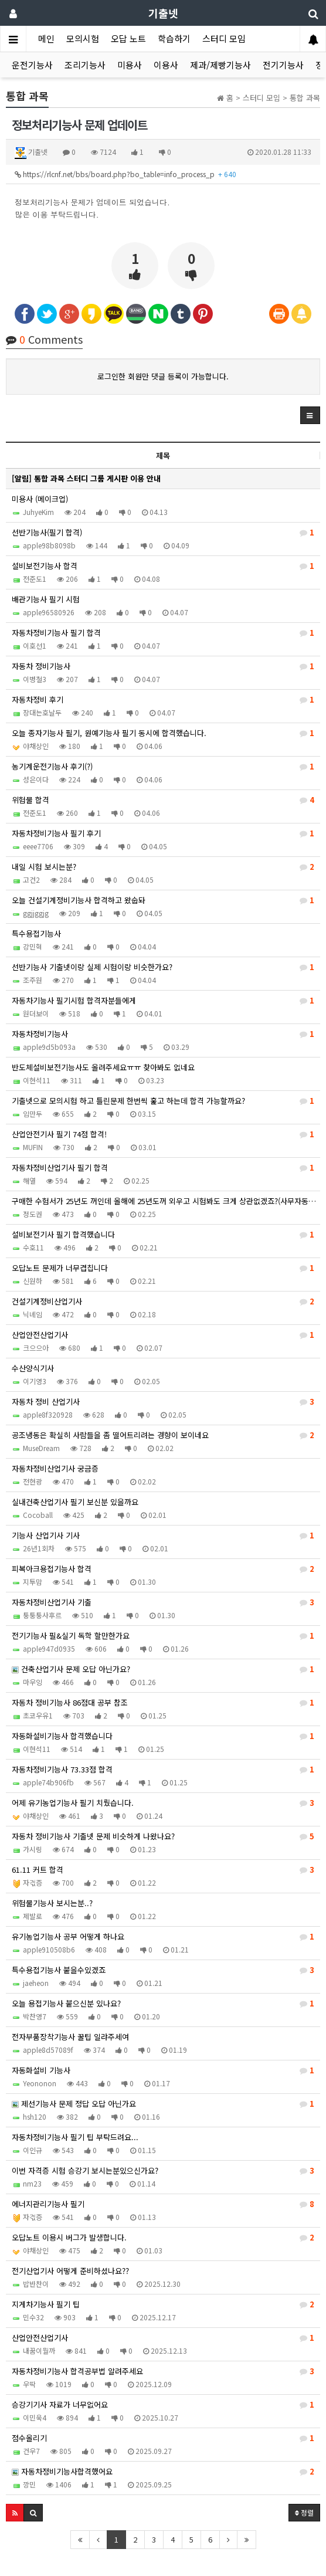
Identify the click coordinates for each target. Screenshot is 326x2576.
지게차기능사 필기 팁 (163, 2304)
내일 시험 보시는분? (163, 866)
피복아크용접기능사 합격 (163, 1568)
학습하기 (174, 38)
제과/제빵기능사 (220, 65)
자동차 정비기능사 (163, 666)
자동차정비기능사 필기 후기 (163, 833)
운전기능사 (32, 65)
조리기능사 (85, 65)
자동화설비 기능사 (163, 2070)
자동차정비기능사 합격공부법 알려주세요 (163, 2371)
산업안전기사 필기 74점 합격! (163, 1134)
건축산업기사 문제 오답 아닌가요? (163, 1669)
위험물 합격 (163, 800)
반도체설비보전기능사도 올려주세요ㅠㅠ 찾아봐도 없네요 (103, 1067)
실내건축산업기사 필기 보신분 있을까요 (75, 1501)
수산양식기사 (33, 1368)
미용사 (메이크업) (40, 498)
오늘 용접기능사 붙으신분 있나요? (163, 2003)
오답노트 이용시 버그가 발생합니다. (163, 2237)
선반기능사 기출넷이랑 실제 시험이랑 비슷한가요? (163, 967)
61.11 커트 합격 (163, 1869)
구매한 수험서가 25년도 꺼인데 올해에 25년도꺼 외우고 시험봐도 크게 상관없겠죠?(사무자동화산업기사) (166, 1200)
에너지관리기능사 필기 (163, 2204)
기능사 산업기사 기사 (163, 1535)
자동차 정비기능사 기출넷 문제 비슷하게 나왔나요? (163, 1836)
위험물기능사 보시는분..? (52, 1903)
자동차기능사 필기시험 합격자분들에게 (163, 1000)
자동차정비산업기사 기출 (163, 1602)
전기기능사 (283, 65)
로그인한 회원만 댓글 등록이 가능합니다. (163, 376)
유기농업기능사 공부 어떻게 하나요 (163, 1936)
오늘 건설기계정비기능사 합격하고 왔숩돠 (163, 900)
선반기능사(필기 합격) (163, 532)
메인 (46, 38)
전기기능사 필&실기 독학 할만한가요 (163, 1635)
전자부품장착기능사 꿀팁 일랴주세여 (70, 2036)
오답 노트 (128, 38)
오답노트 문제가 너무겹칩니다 (163, 1268)
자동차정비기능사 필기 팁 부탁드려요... (75, 2137)
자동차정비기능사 (163, 1034)
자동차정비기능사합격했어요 (163, 2471)
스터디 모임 (224, 38)
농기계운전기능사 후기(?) (163, 766)
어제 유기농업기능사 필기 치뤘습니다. (163, 1803)
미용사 (129, 65)
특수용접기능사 (36, 933)
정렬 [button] (304, 2512)
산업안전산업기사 (163, 1334)
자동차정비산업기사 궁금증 (55, 1468)
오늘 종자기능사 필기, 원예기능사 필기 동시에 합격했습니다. (163, 733)
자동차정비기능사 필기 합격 (163, 632)
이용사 (166, 65)
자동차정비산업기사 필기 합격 (163, 1167)
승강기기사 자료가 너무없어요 (163, 2404)
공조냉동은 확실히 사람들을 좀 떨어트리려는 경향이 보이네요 (163, 1435)
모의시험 (82, 38)
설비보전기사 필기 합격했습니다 (163, 1234)
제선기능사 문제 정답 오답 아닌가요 (163, 2103)
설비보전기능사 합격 (163, 566)
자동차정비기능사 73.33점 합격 (163, 1769)
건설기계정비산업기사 (163, 1301)
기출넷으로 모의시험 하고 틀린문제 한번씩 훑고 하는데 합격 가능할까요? (163, 1100)
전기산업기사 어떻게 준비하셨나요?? (70, 2270)
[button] (310, 415)
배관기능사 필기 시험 (46, 599)
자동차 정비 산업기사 (163, 1401)
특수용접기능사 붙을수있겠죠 (163, 1970)
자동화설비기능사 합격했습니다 (163, 1736)
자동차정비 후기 (163, 699)
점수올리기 (163, 2438)
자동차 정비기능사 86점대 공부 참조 (163, 1702)
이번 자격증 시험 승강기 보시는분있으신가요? (163, 2170)
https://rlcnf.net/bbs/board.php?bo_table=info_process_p (125, 174)
